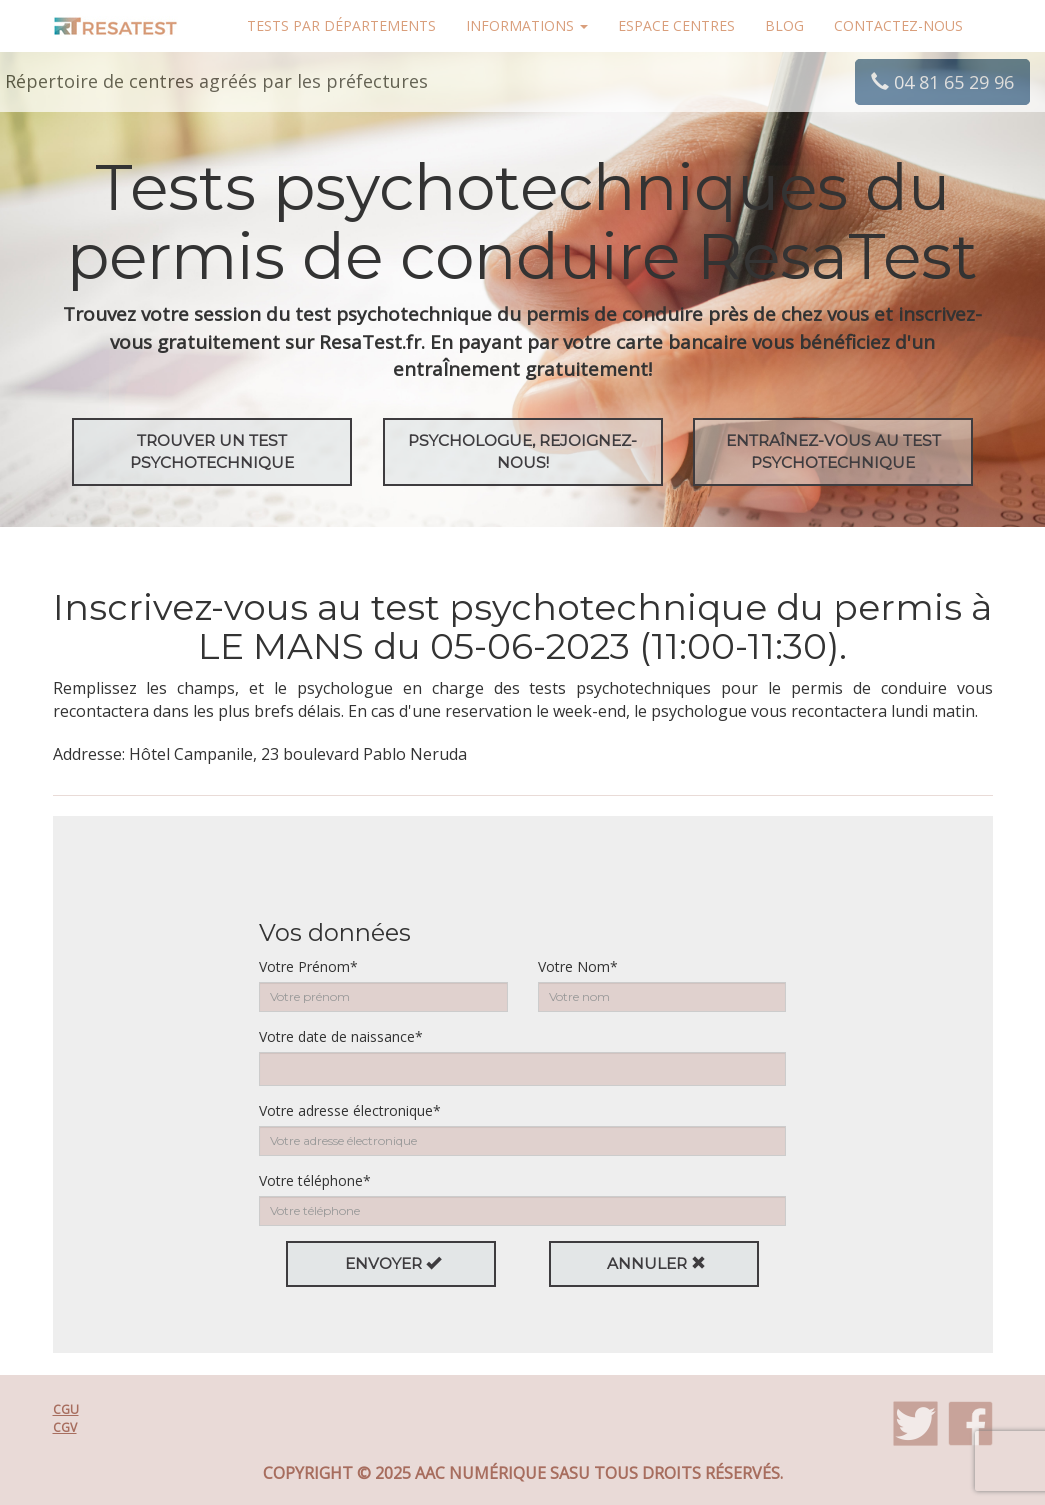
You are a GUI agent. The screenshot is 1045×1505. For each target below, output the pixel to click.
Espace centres (676, 25)
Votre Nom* (578, 966)
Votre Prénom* (308, 966)
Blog (784, 25)
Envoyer (393, 1263)
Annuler (656, 1263)
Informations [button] (527, 25)
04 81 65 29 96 (942, 82)
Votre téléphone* (315, 1180)
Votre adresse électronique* (350, 1110)
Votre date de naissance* (341, 1036)
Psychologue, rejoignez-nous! (522, 451)
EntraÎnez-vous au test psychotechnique (833, 451)
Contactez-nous (898, 25)
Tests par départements (341, 25)
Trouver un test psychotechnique (212, 451)
